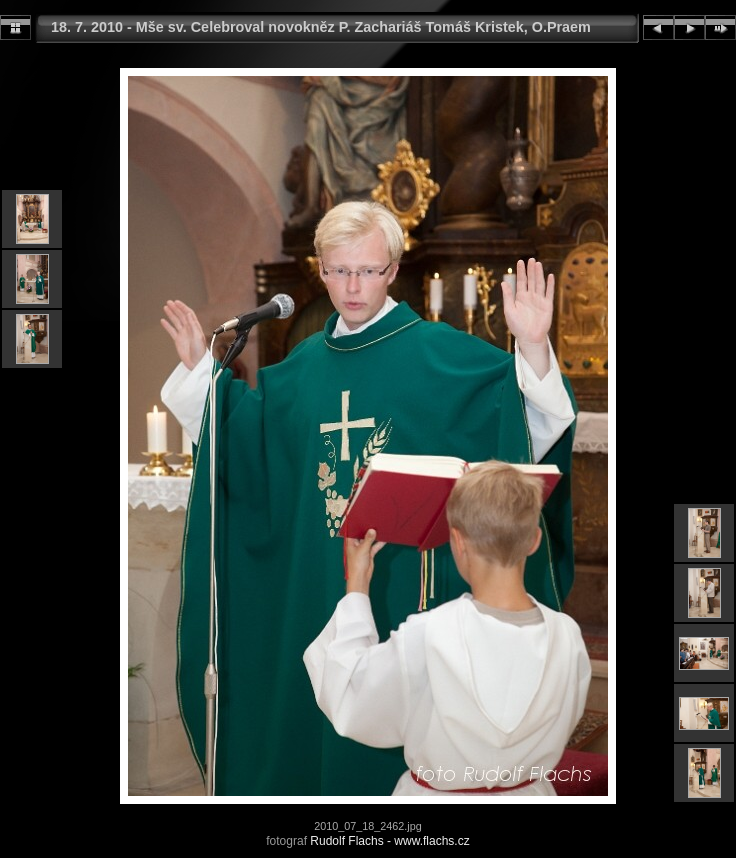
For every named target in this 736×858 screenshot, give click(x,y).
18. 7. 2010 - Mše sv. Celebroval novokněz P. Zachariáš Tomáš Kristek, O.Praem (321, 27)
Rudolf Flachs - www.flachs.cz (389, 841)
